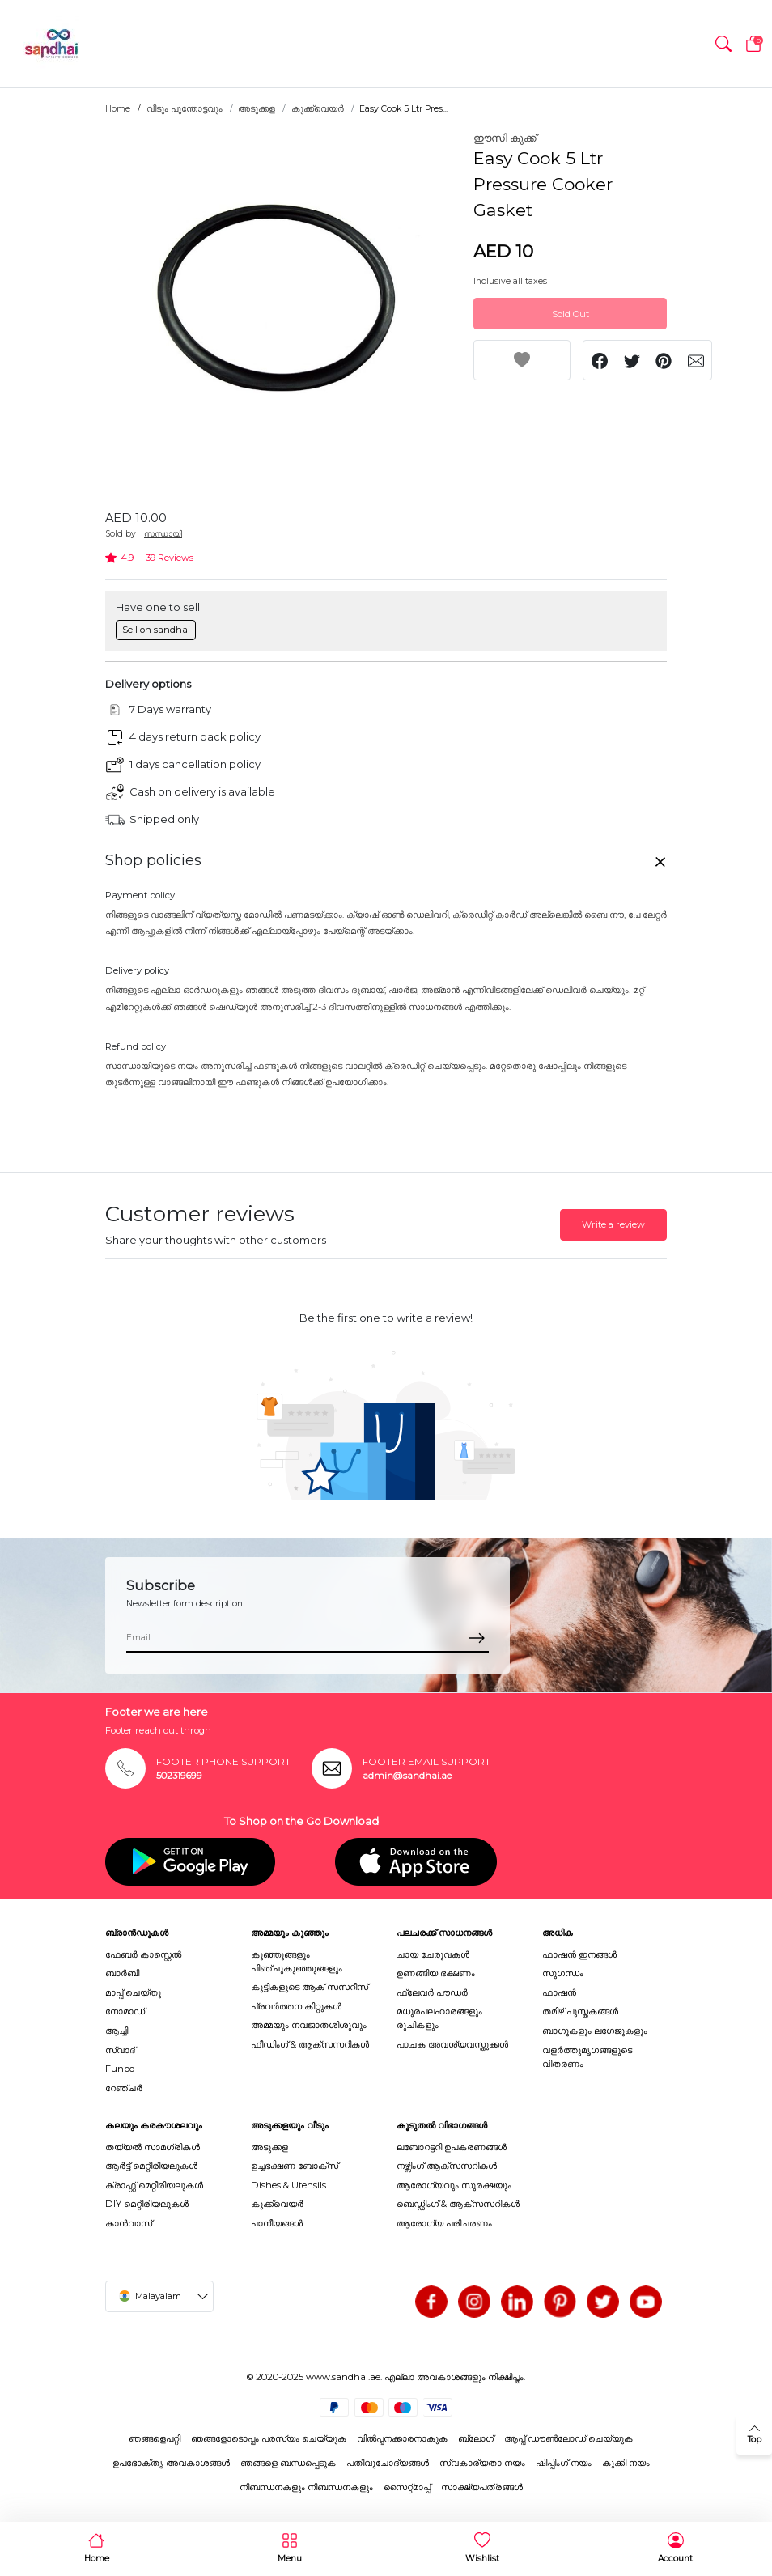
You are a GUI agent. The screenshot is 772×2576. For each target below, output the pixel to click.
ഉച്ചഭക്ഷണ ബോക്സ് (294, 2165)
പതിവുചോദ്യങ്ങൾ (387, 2462)
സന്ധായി (163, 533)
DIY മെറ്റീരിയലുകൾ (147, 2203)
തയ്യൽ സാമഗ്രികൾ (152, 2147)
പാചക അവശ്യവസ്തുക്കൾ (452, 2044)
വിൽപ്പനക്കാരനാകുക (402, 2438)
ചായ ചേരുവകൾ (433, 1954)
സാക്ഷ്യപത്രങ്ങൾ (482, 2487)
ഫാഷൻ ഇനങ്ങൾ (579, 1954)
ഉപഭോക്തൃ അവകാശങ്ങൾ (171, 2462)
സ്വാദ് (120, 2050)
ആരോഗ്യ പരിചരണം (444, 2223)
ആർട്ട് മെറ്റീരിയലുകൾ (151, 2165)
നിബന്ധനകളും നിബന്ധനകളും (306, 2487)
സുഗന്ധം (562, 1973)
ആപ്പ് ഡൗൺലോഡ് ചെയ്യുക (568, 2438)
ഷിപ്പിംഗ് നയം (564, 2462)
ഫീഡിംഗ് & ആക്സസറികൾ (310, 2044)
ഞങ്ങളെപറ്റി (154, 2438)
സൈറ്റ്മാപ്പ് (407, 2487)
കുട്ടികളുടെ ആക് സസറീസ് (309, 1986)
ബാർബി (122, 1973)
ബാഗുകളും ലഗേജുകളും (594, 2030)
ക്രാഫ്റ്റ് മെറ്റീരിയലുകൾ (154, 2185)
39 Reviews (169, 557)
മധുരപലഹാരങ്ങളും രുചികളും (439, 2018)
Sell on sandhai (156, 629)
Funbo (119, 2068)
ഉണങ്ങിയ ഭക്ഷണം (436, 1973)
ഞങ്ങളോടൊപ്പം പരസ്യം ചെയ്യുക (268, 2438)
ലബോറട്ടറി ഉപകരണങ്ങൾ (452, 2147)
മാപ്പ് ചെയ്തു (133, 1992)
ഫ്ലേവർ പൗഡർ (432, 1992)
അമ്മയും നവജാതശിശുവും (309, 2025)
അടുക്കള (256, 109)
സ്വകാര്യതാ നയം (482, 2462)
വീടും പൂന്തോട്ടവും (184, 109)
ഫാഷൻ (559, 1992)
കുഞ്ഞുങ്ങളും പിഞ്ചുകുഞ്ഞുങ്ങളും (296, 1961)
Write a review (613, 1224)
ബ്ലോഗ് (476, 2438)
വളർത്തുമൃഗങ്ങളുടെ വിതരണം (587, 2056)
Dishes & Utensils (288, 2185)
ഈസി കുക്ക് (505, 137)
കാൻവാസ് (128, 2223)
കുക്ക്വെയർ (317, 109)
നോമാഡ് (125, 2011)
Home (117, 109)
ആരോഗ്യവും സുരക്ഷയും (454, 2185)
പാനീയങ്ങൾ (277, 2223)
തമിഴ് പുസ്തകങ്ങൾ (580, 2011)
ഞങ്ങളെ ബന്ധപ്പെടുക (288, 2462)
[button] (723, 43)
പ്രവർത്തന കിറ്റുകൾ (296, 2006)
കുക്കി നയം (626, 2462)
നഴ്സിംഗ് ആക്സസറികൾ (447, 2165)
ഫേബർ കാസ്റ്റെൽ (143, 1954)
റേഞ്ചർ (123, 2088)
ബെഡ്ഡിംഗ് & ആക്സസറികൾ (458, 2203)
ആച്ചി (116, 2030)
